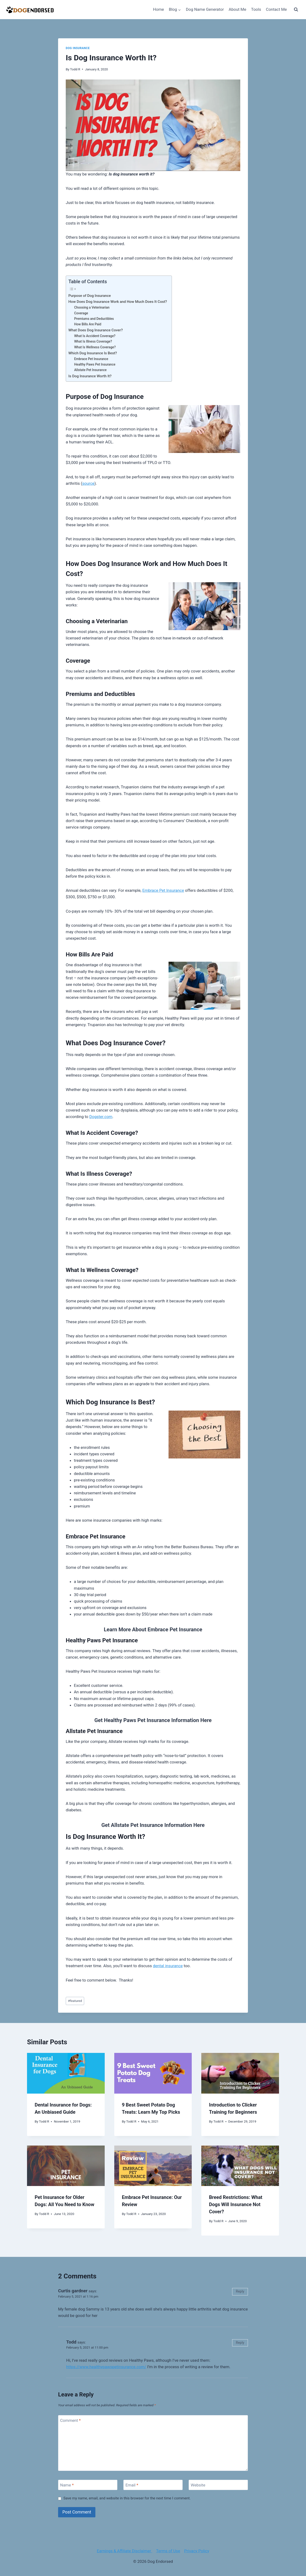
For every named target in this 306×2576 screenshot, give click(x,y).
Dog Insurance (78, 48)
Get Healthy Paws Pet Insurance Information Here (153, 1720)
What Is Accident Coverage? (94, 336)
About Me (237, 9)
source (88, 483)
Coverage (81, 313)
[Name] (87, 2485)
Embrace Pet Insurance (91, 359)
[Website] (218, 2485)
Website (198, 2485)
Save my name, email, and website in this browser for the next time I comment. (127, 2498)
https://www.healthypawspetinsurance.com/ (106, 2366)
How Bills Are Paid (87, 324)
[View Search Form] (296, 9)
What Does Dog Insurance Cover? (95, 330)
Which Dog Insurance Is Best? (92, 353)
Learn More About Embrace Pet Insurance (153, 1630)
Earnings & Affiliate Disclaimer (124, 2550)
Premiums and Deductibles (94, 319)
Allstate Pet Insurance (90, 370)
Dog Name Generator (205, 9)
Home (158, 9)
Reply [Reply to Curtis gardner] (240, 2291)
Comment (70, 2420)
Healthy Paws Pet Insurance (94, 364)
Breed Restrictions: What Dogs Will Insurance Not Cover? (235, 2204)
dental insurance (168, 1965)
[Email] (153, 2485)
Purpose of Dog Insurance (89, 296)
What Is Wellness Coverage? (95, 347)
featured (75, 2001)
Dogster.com (100, 1116)
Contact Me (276, 9)
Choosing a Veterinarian (91, 307)
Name (67, 2485)
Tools (256, 9)
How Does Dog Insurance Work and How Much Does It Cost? (117, 301)
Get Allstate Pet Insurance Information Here (153, 1825)
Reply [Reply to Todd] (240, 2343)
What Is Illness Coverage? (93, 341)
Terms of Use (168, 2550)
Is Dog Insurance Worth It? (90, 376)
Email (132, 2485)
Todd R (75, 69)
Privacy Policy (196, 2550)
